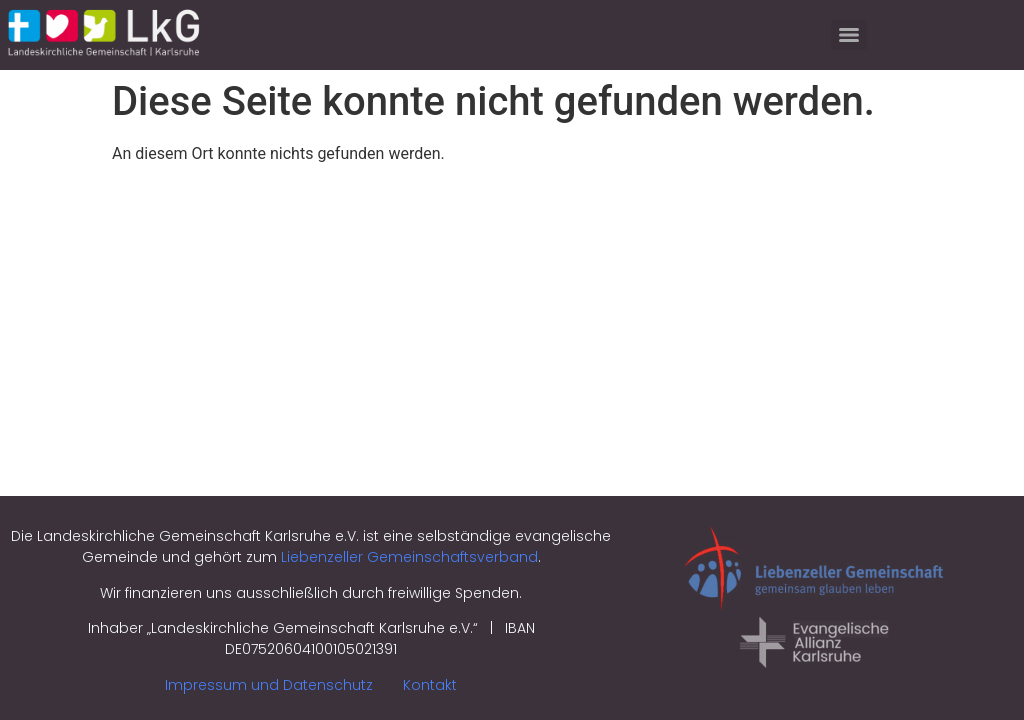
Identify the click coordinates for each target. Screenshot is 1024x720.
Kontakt (430, 685)
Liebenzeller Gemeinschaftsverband (409, 557)
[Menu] (849, 35)
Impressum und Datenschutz (269, 685)
